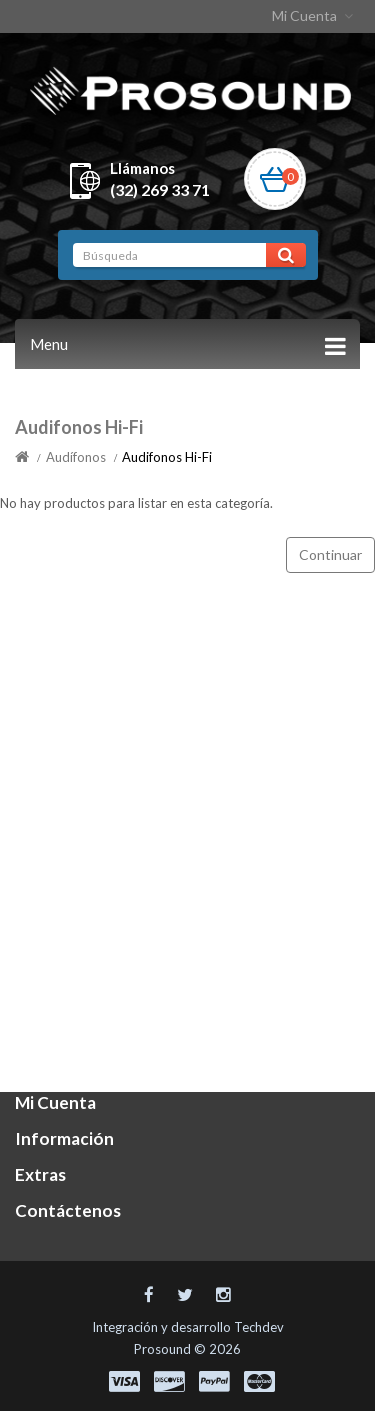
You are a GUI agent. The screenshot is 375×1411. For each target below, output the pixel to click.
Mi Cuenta (314, 15)
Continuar (330, 554)
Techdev (259, 1327)
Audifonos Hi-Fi (167, 457)
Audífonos (76, 457)
